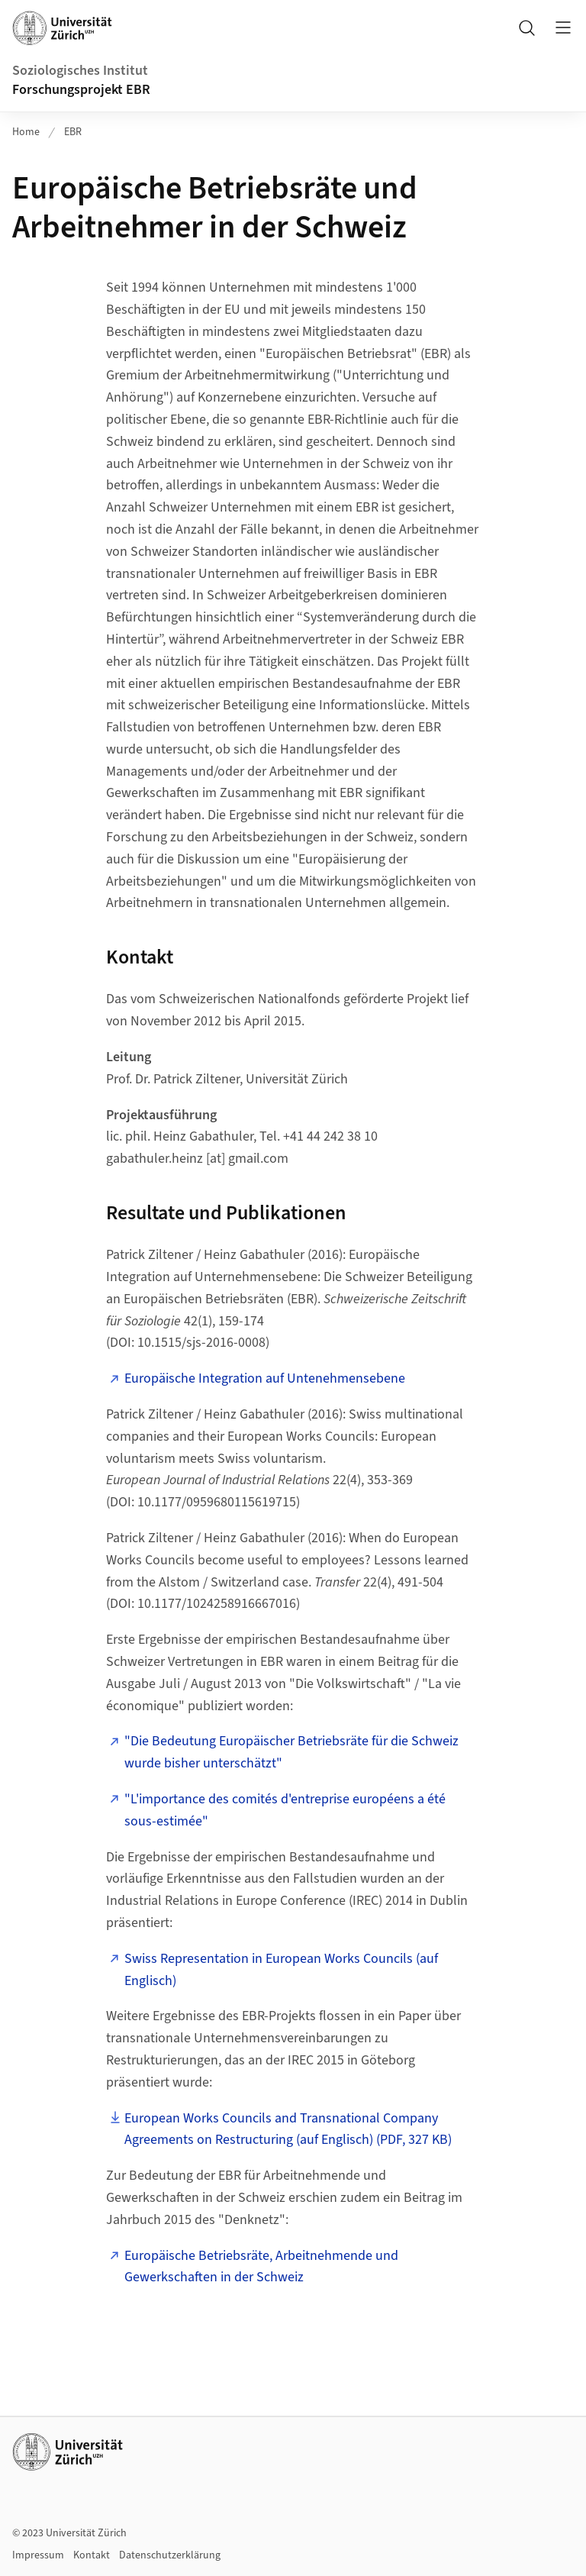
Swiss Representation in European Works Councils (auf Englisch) (281, 1969)
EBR (73, 132)
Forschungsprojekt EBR (81, 89)
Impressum (38, 2555)
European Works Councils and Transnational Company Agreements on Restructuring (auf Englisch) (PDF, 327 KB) (288, 2129)
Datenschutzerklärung (170, 2555)
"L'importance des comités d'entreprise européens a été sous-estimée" (285, 1810)
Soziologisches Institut (80, 70)
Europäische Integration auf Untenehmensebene (264, 1378)
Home (26, 132)
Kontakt (91, 2555)
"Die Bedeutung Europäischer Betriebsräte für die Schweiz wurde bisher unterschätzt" (291, 1752)
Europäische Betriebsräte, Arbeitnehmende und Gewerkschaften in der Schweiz (261, 2266)
